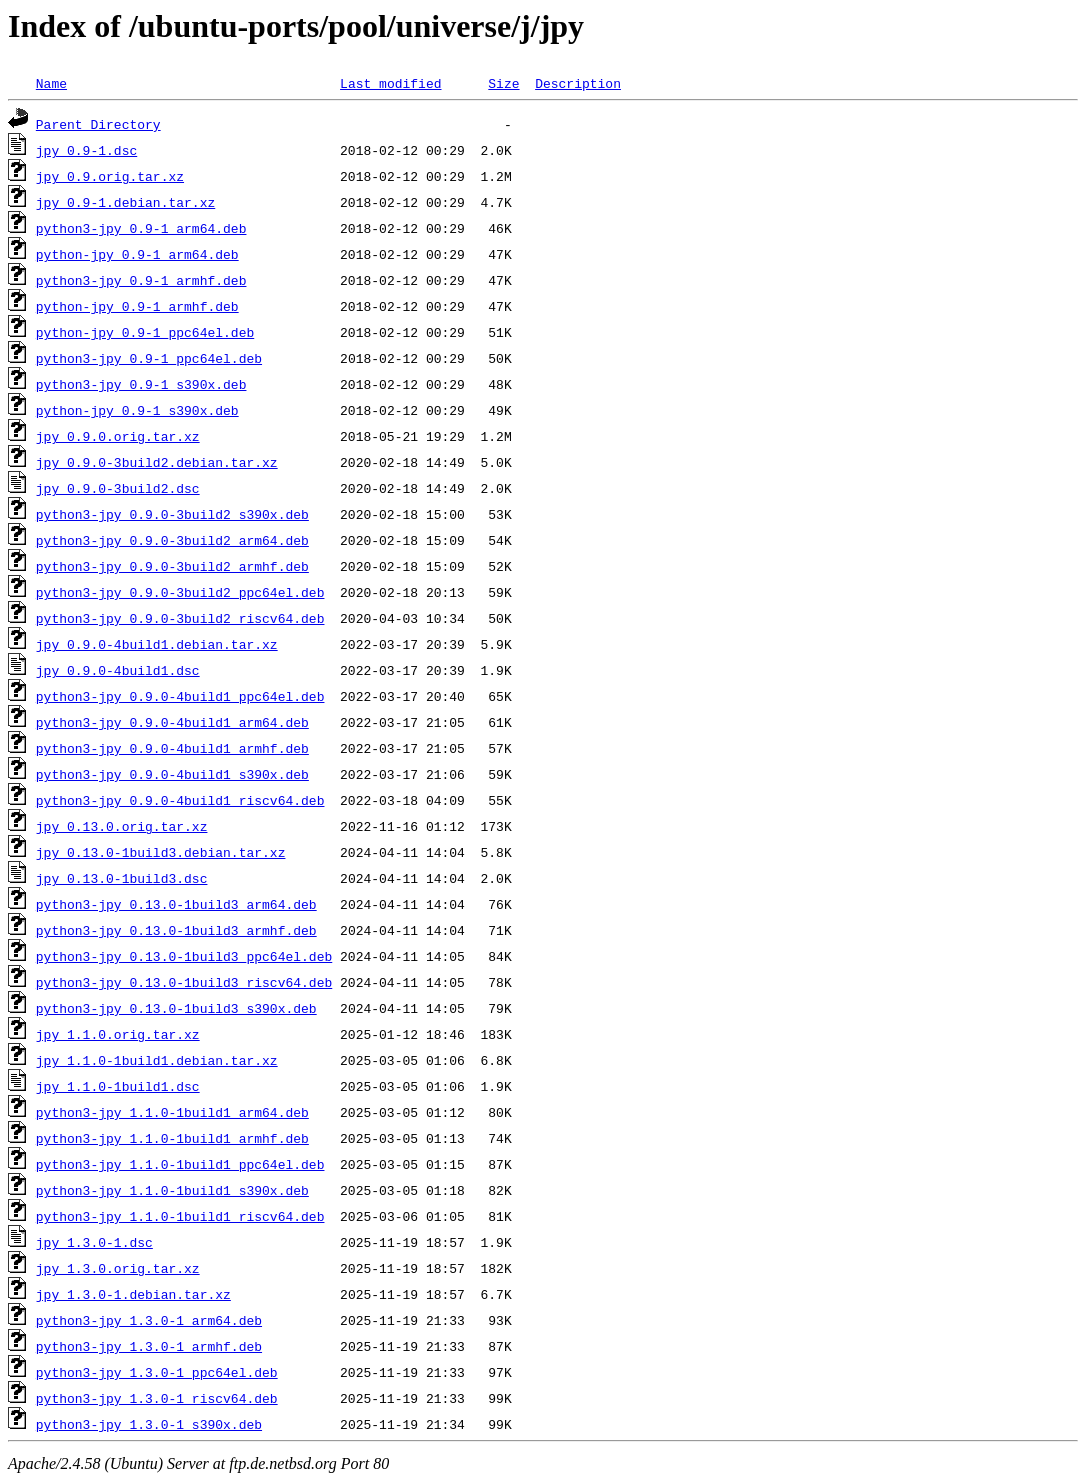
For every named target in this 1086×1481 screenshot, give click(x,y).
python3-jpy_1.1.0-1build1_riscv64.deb (180, 1216)
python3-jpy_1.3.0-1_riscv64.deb (157, 1398)
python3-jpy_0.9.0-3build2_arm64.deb (172, 540)
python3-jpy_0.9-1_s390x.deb (141, 384)
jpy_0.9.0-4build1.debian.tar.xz (157, 644)
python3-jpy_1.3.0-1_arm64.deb (149, 1320)
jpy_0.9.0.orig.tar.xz (118, 436)
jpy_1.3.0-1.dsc (94, 1242)
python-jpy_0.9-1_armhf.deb (137, 306)
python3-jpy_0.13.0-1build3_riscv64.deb (184, 982)
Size (503, 83)
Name (51, 83)
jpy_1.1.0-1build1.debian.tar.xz (157, 1060)
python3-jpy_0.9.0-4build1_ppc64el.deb (180, 696)
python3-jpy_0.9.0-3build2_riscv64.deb (180, 618)
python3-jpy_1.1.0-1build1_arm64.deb (172, 1112)
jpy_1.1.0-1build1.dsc (118, 1086)
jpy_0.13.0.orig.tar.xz (122, 826)
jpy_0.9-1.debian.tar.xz (125, 202)
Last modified (390, 83)
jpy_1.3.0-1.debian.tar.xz (133, 1294)
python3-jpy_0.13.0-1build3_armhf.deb (176, 930)
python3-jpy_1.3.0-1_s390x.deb (149, 1424)
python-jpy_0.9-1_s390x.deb (137, 410)
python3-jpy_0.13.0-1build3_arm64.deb (176, 904)
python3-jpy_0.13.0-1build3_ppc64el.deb (184, 956)
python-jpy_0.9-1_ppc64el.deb (145, 332)
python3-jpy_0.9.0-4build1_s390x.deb (172, 774)
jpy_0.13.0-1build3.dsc (122, 878)
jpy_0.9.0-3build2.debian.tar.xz (157, 462)
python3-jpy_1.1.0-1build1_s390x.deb (172, 1190)
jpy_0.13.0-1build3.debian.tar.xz (161, 852)
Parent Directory (98, 124)
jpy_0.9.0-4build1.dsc (118, 670)
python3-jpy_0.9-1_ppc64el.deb (149, 358)
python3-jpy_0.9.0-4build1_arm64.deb (172, 722)
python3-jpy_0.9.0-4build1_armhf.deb (172, 748)
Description (578, 83)
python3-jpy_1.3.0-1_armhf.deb (149, 1346)
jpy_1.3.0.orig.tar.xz (118, 1268)
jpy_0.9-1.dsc (86, 150)
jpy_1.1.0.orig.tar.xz (118, 1034)
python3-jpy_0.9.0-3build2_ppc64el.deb (180, 592)
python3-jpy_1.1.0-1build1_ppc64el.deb (180, 1164)
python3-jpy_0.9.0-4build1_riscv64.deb (180, 800)
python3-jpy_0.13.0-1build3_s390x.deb (176, 1008)
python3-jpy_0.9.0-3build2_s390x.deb (172, 514)
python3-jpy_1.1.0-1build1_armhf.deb (172, 1138)
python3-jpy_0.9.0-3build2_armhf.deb (172, 566)
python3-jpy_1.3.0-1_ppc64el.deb (157, 1372)
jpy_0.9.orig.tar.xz (110, 176)
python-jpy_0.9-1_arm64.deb (137, 254)
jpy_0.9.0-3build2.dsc (118, 488)
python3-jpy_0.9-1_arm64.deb (141, 228)
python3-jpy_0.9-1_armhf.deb (141, 280)
